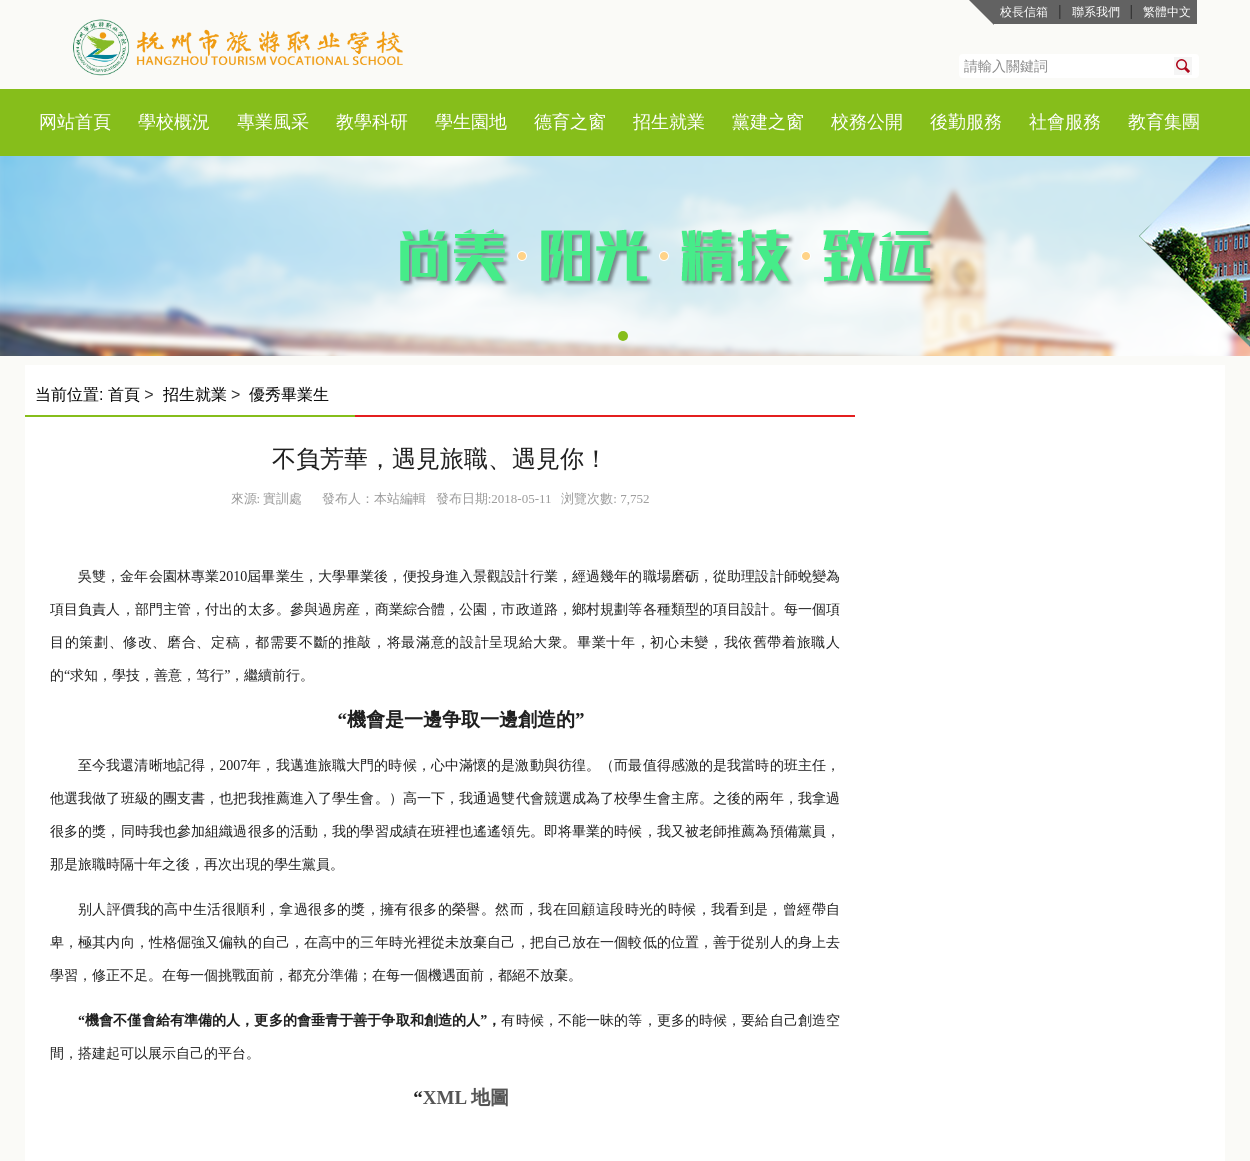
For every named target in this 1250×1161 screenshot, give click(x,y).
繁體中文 (1167, 12)
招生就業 (669, 122)
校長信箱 (1024, 12)
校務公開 (867, 122)
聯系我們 (1096, 12)
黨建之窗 (768, 122)
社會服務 (1065, 122)
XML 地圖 (466, 1097)
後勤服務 (966, 122)
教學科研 (372, 122)
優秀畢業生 (289, 394)
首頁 (93, 122)
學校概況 (174, 122)
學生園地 (471, 122)
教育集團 (1164, 122)
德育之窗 (570, 122)
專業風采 (273, 122)
